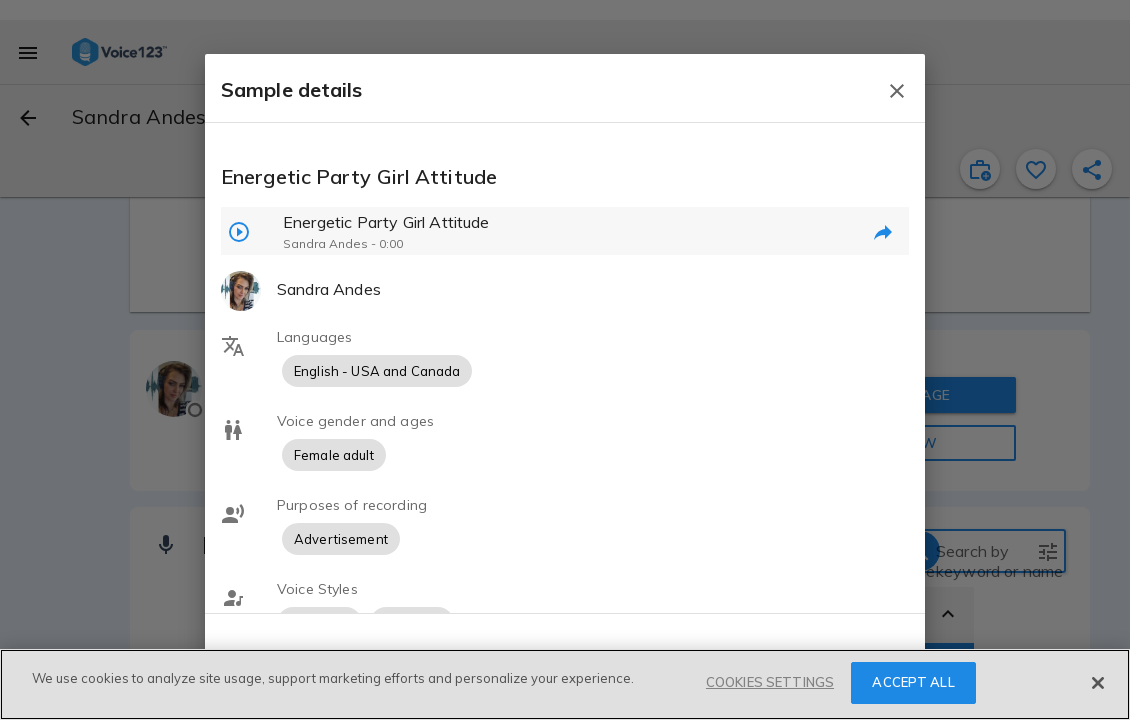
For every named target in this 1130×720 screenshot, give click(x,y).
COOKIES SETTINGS (770, 682)
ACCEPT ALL (913, 682)
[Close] (1098, 683)
